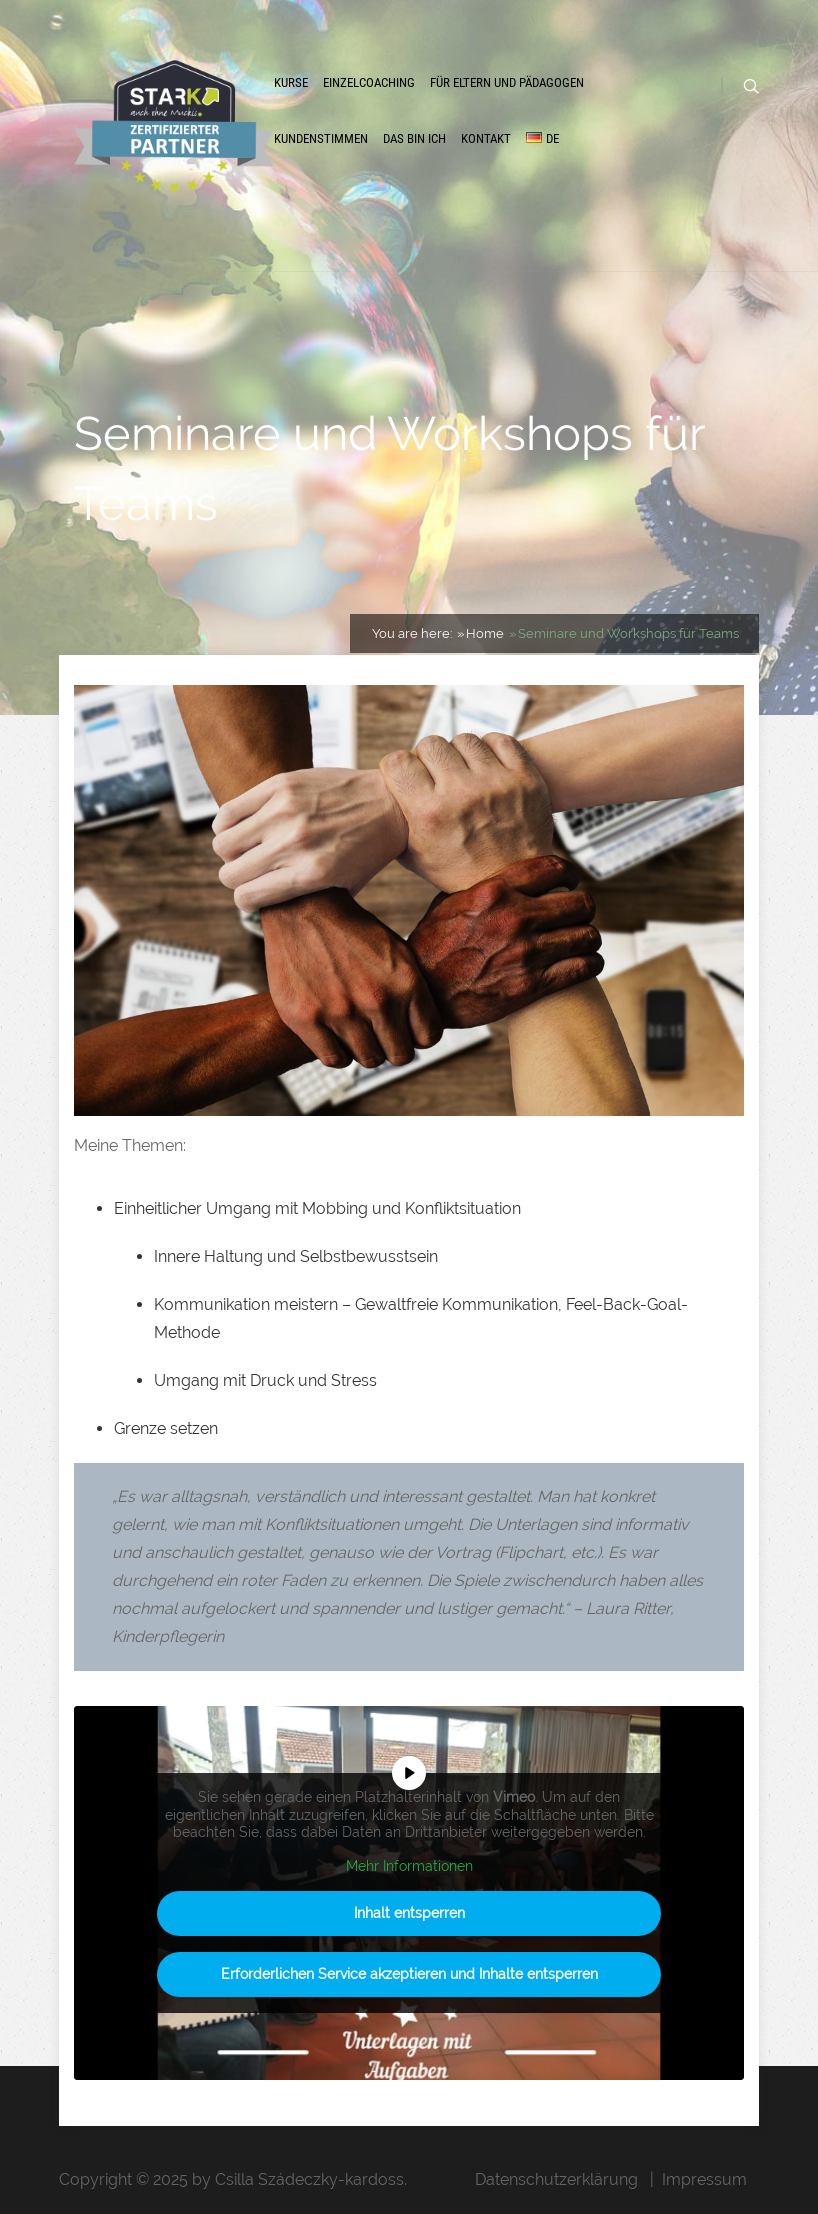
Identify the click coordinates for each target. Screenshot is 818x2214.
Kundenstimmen (321, 138)
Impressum (704, 2179)
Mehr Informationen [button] (409, 1865)
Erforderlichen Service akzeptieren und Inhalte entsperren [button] (409, 1974)
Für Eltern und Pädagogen (507, 82)
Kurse (291, 82)
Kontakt (486, 138)
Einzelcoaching (369, 82)
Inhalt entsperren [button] (409, 1913)
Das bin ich (414, 138)
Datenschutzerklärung (556, 2179)
